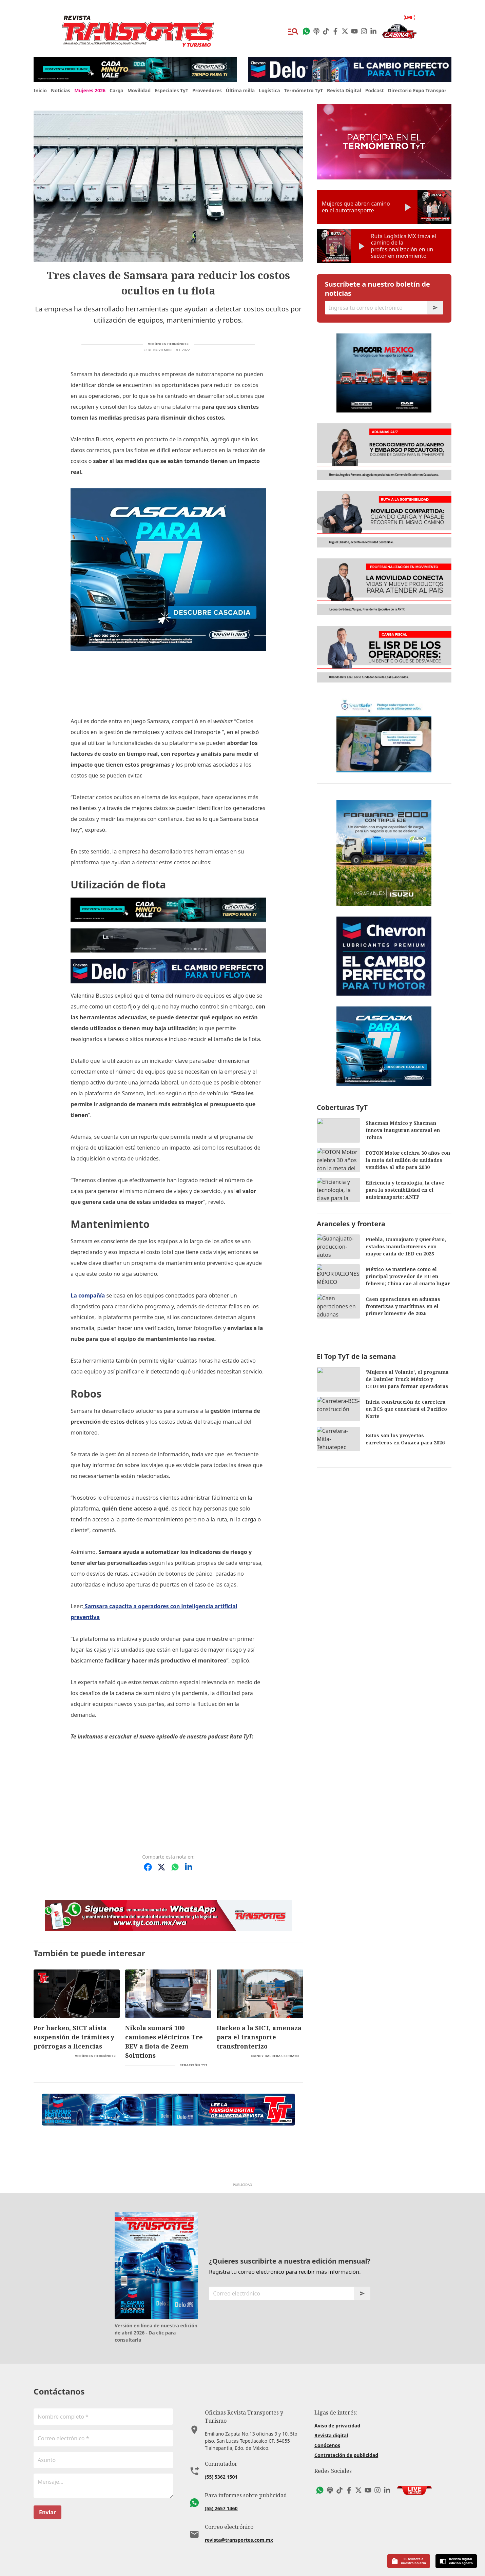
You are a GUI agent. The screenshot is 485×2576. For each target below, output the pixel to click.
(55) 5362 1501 (221, 2459)
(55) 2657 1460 (221, 2491)
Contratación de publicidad (346, 2446)
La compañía (88, 1295)
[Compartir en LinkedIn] (189, 1867)
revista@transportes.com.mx (239, 2522)
